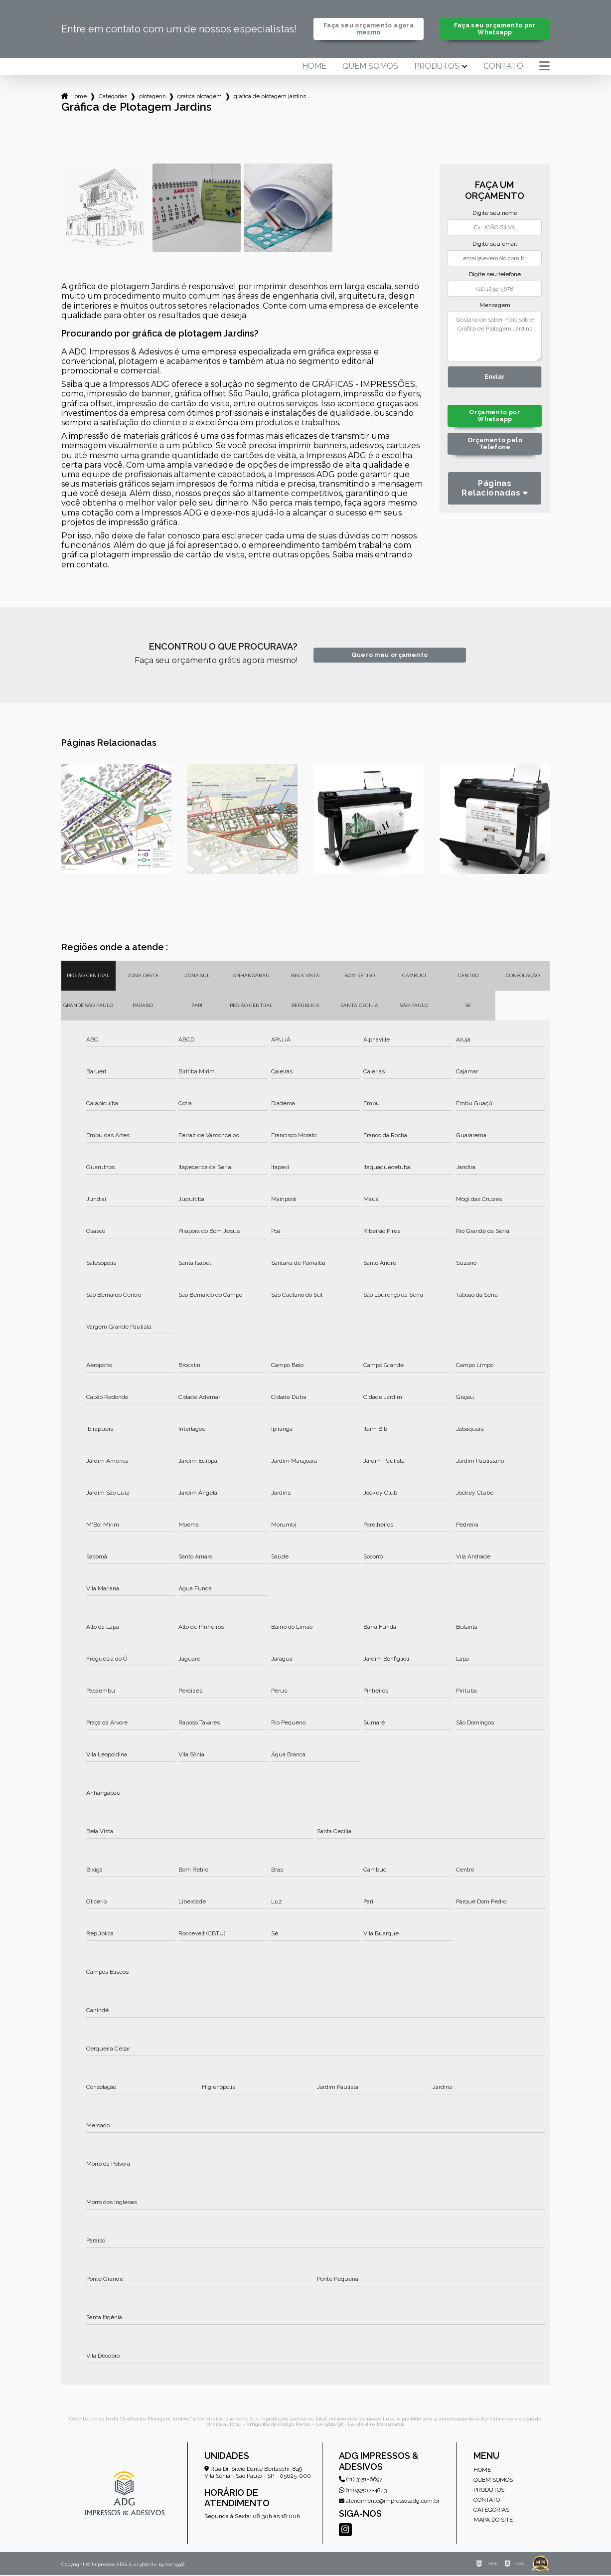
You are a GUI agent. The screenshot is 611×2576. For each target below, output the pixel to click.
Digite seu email (494, 244)
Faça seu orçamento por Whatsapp (494, 29)
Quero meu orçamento (389, 656)
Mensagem (494, 306)
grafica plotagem (199, 97)
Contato (503, 67)
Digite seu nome (494, 213)
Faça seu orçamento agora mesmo (369, 29)
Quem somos (370, 67)
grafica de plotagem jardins (270, 97)
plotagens (152, 97)
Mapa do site (493, 2520)
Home (314, 67)
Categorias (113, 97)
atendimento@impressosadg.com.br (389, 2502)
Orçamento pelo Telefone (494, 447)
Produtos (436, 67)
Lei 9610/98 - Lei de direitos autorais (360, 2425)
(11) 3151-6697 (360, 2480)
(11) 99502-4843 (363, 2491)
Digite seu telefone (495, 275)
